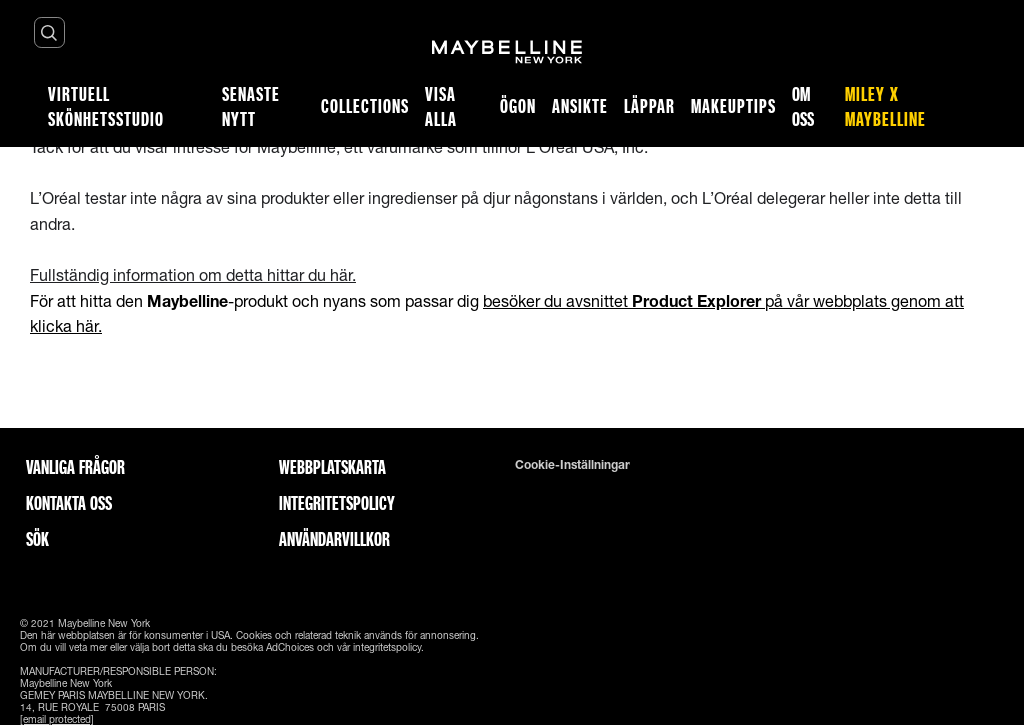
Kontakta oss (69, 503)
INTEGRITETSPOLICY (337, 503)
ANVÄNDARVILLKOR (334, 539)
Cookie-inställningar (572, 465)
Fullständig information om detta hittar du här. (193, 274)
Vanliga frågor (75, 467)
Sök (37, 539)
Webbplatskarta (332, 467)
